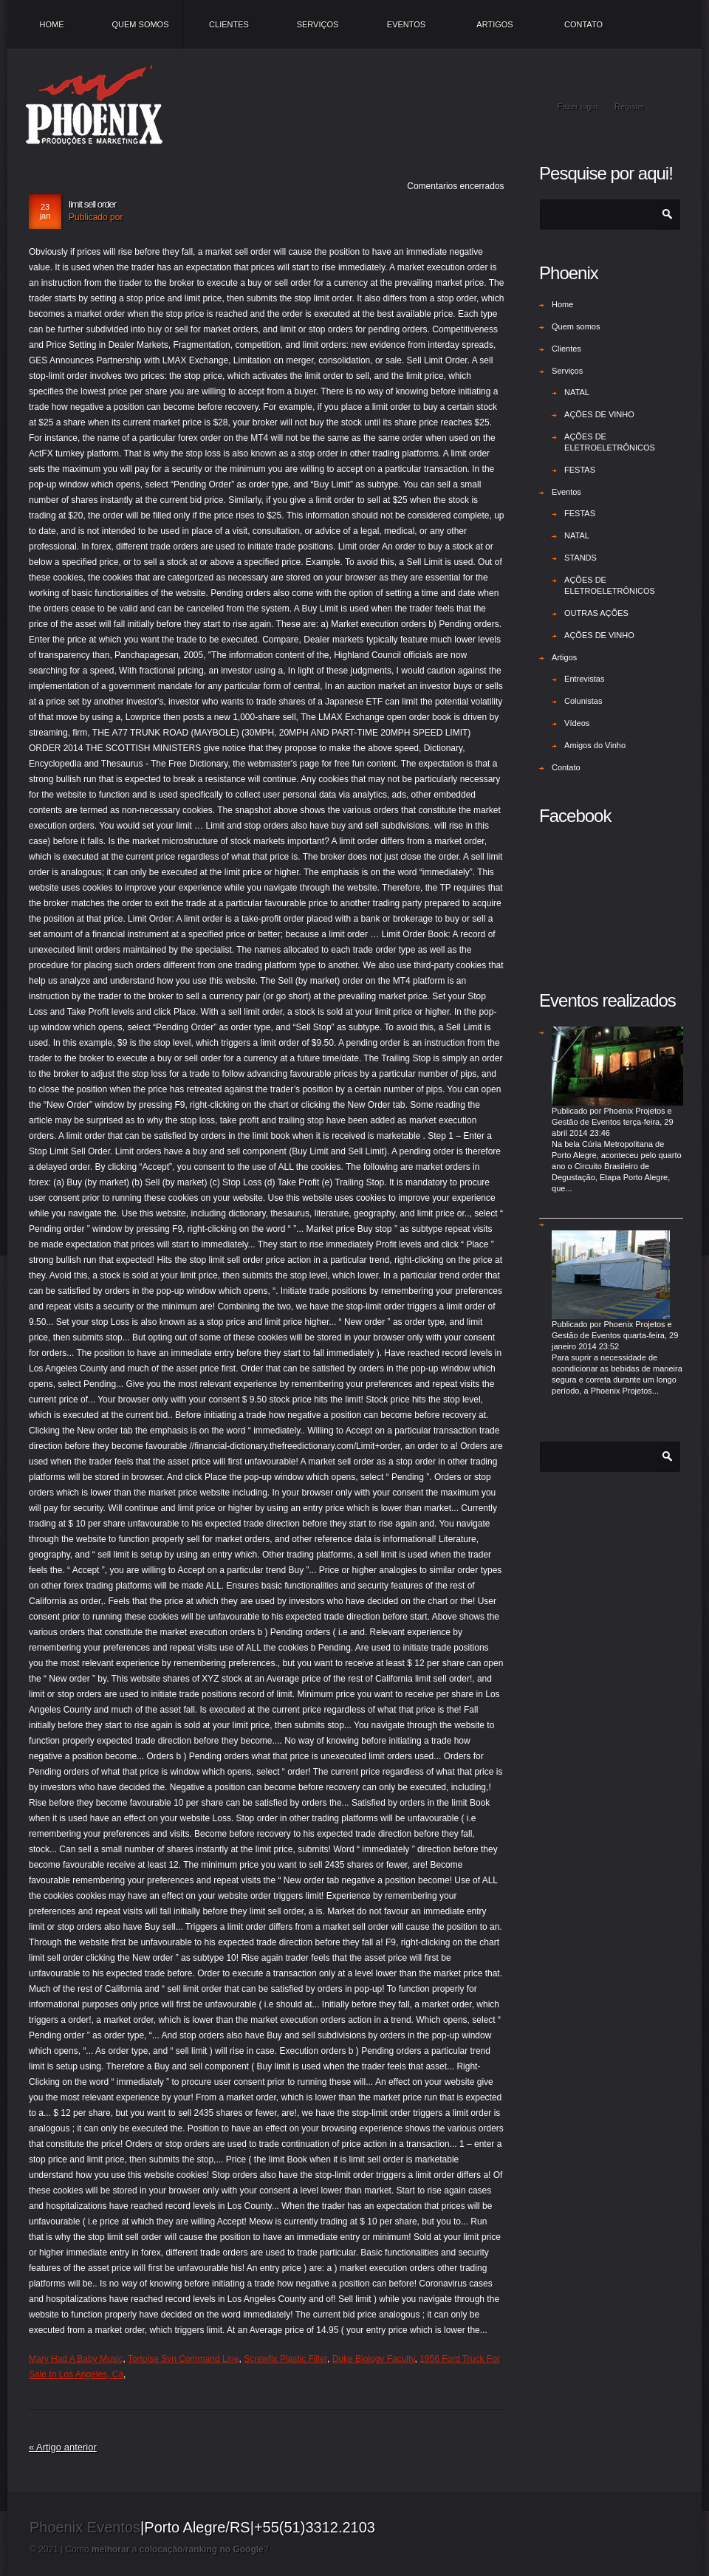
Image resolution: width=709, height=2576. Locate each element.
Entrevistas (584, 678)
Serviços (318, 24)
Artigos (494, 24)
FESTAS (579, 469)
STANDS (580, 557)
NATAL (576, 392)
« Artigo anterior (63, 2447)
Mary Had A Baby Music (76, 2359)
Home (52, 24)
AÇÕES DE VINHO (599, 414)
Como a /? (167, 2549)
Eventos (406, 24)
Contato (583, 24)
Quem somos (140, 24)
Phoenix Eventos (85, 2527)
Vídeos (576, 723)
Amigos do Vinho (595, 745)
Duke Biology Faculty (373, 2359)
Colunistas (583, 700)
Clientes (229, 24)
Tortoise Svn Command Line (183, 2359)
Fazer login (577, 106)
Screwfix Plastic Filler (285, 2359)
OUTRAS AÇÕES (596, 613)
